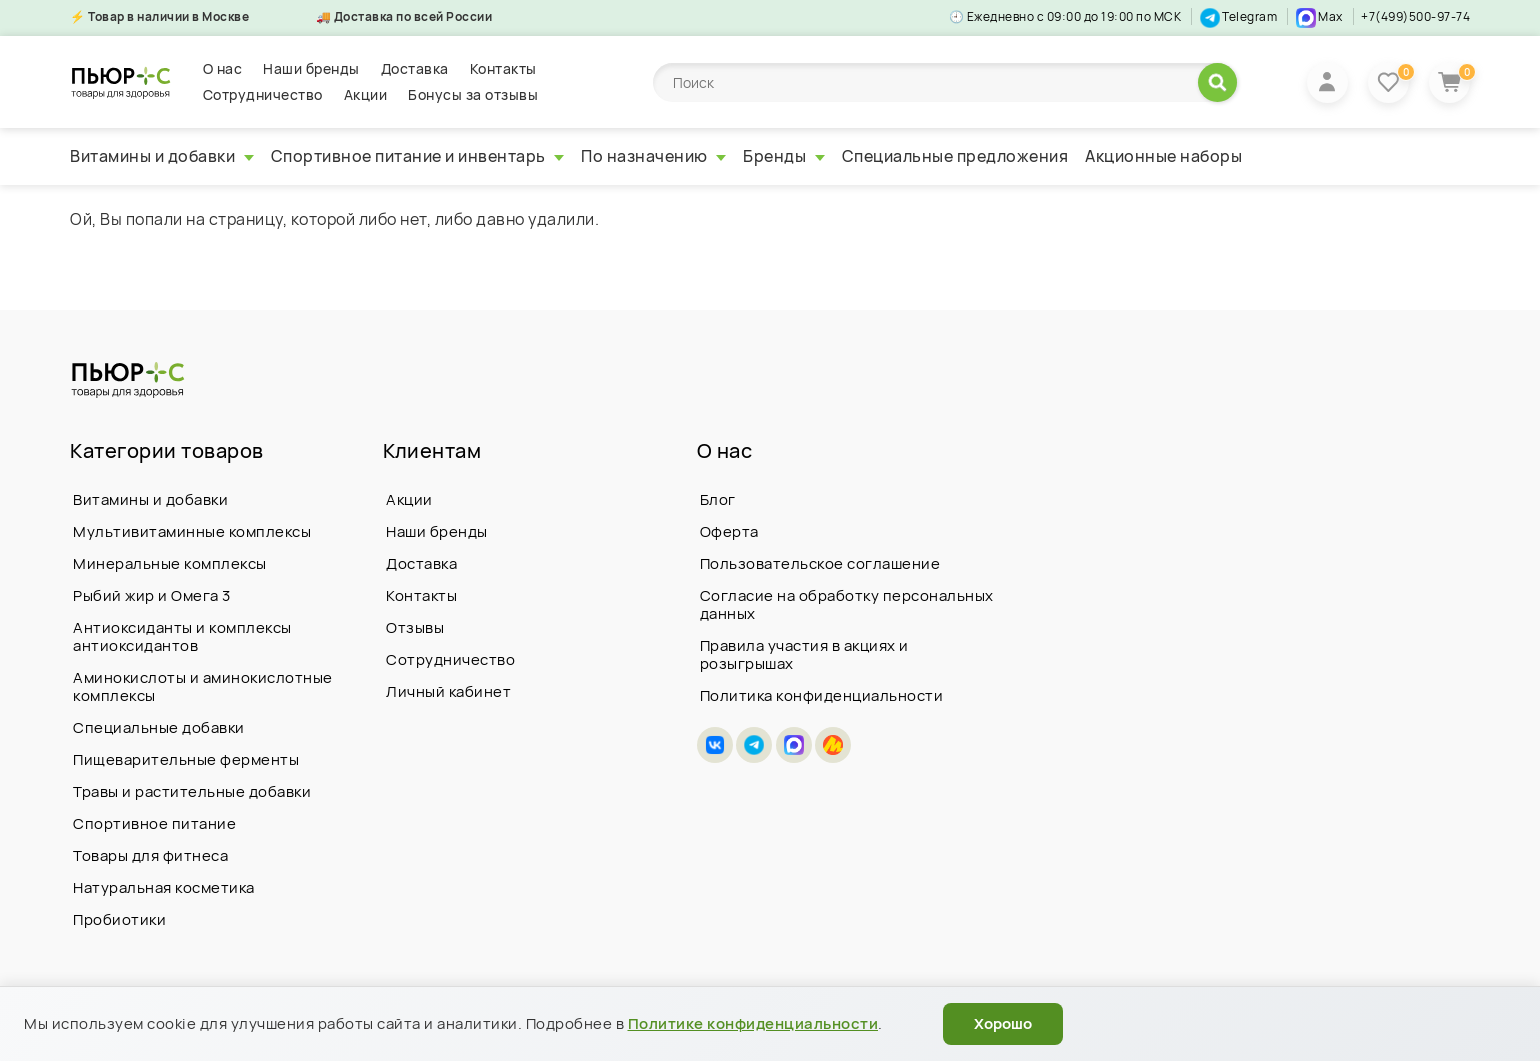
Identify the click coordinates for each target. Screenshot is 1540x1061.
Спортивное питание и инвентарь (418, 156)
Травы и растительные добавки (192, 791)
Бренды (784, 156)
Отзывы (415, 627)
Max (1319, 16)
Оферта (729, 531)
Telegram (1239, 16)
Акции (366, 94)
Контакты (503, 68)
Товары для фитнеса (150, 855)
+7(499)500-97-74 (1415, 16)
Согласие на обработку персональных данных (847, 604)
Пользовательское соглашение (820, 563)
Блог (718, 499)
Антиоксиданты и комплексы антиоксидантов (182, 636)
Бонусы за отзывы (473, 94)
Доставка (415, 68)
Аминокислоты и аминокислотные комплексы (203, 686)
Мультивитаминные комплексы (192, 531)
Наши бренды (311, 68)
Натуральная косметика (164, 887)
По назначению (653, 156)
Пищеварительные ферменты (186, 759)
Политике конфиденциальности (753, 1023)
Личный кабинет (448, 691)
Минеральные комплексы (170, 563)
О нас (223, 68)
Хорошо (1003, 1023)
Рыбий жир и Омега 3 (152, 595)
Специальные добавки (159, 727)
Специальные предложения (955, 156)
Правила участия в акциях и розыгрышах (804, 654)
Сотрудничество (263, 94)
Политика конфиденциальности (822, 695)
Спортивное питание (154, 823)
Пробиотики (119, 919)
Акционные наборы (1163, 156)
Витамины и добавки (162, 156)
